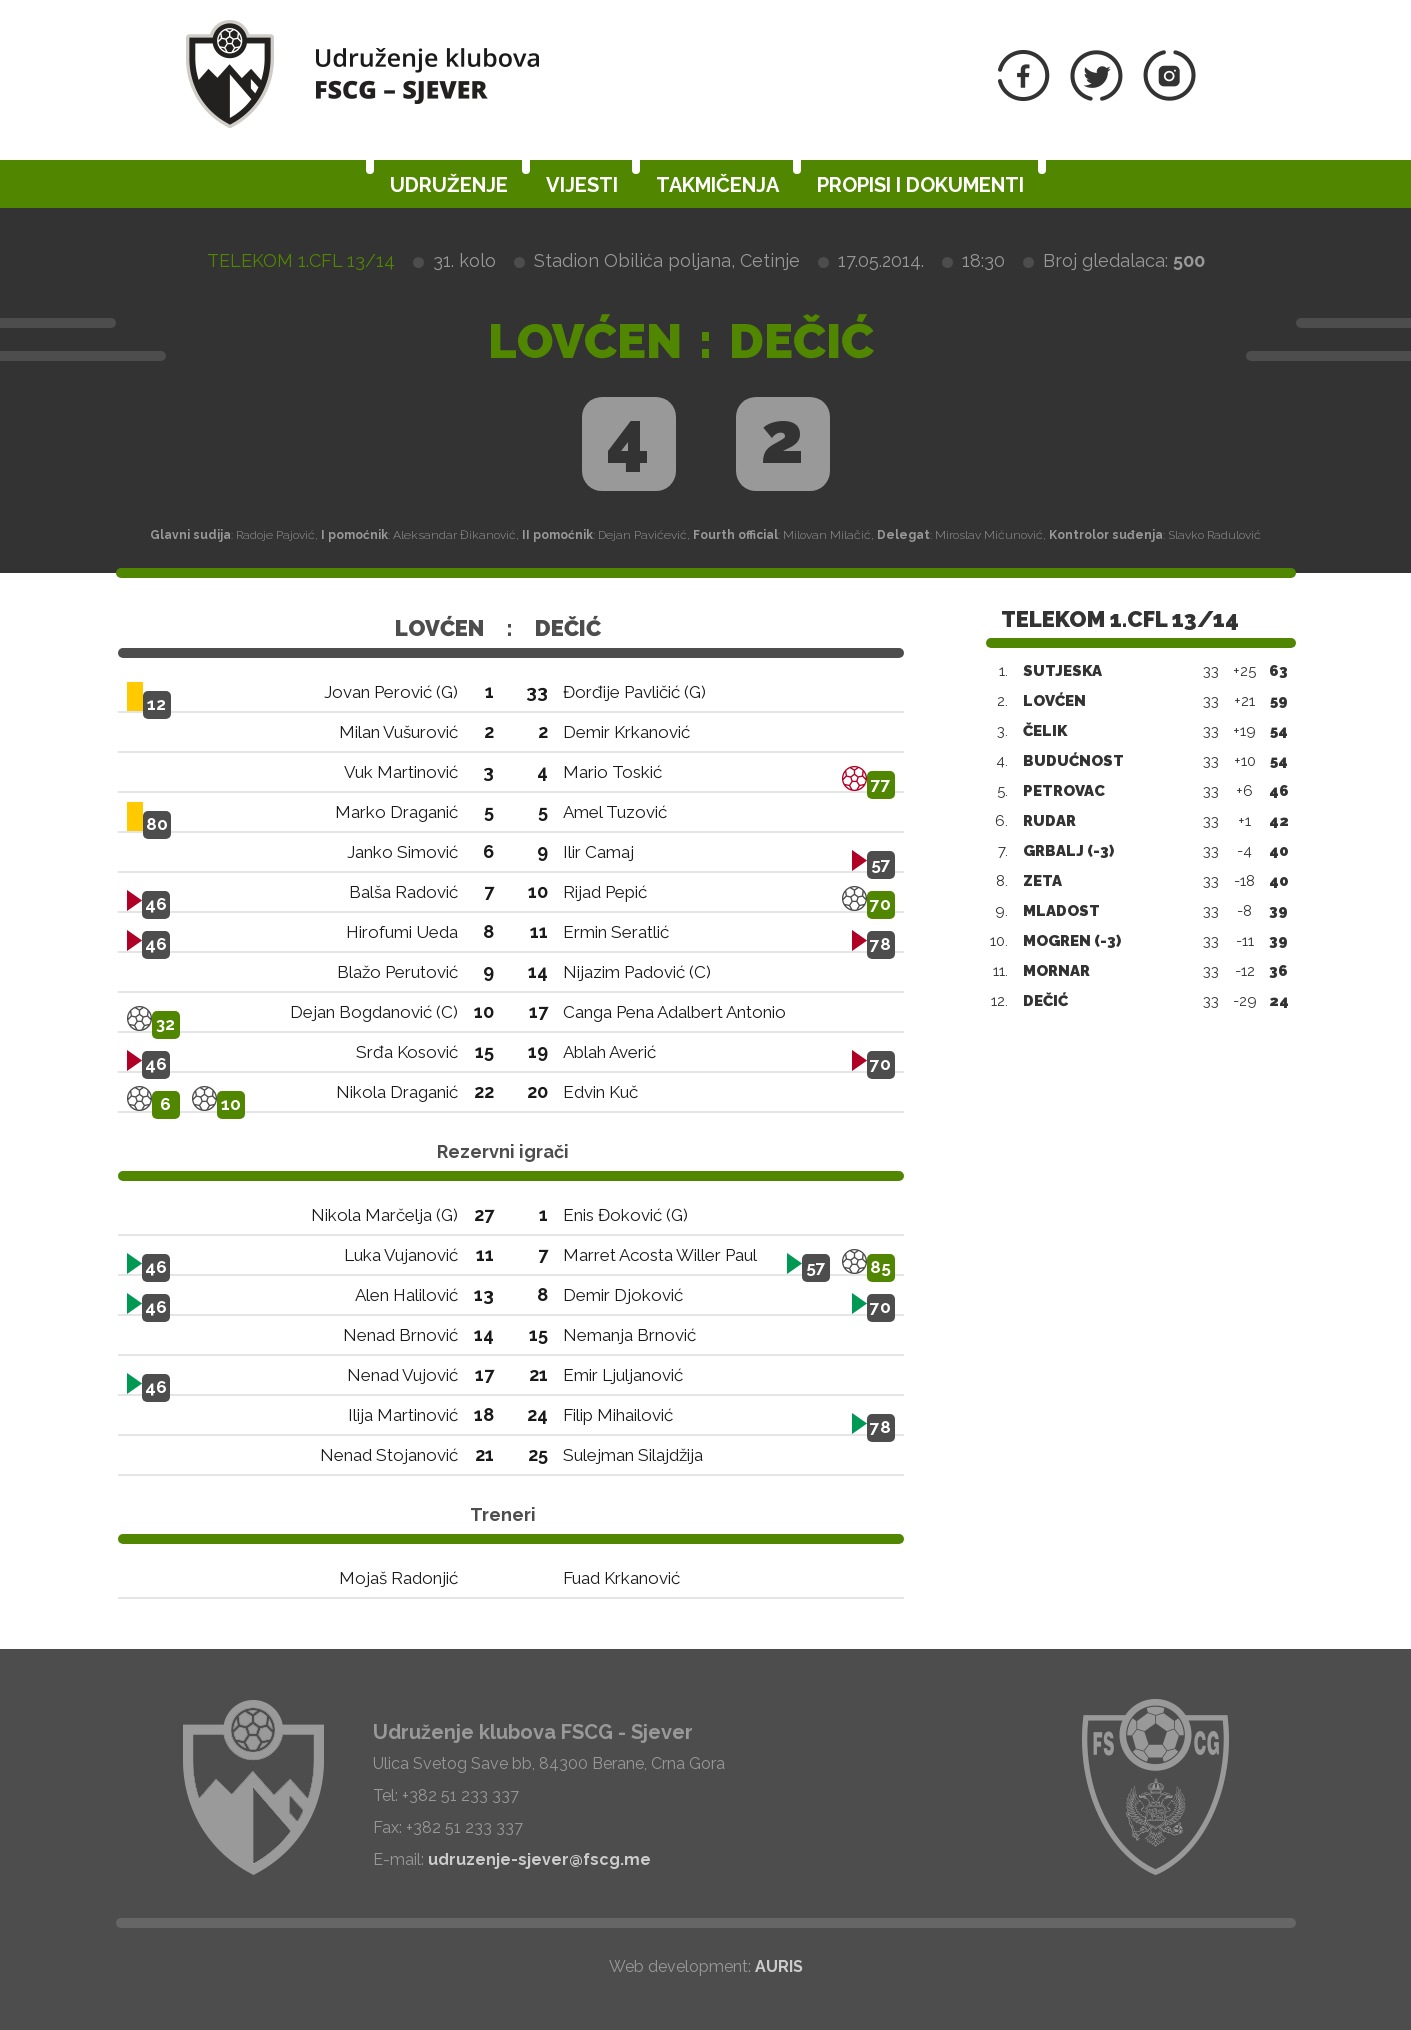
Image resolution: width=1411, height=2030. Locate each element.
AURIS (779, 1966)
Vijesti (582, 185)
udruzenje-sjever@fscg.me (539, 1859)
